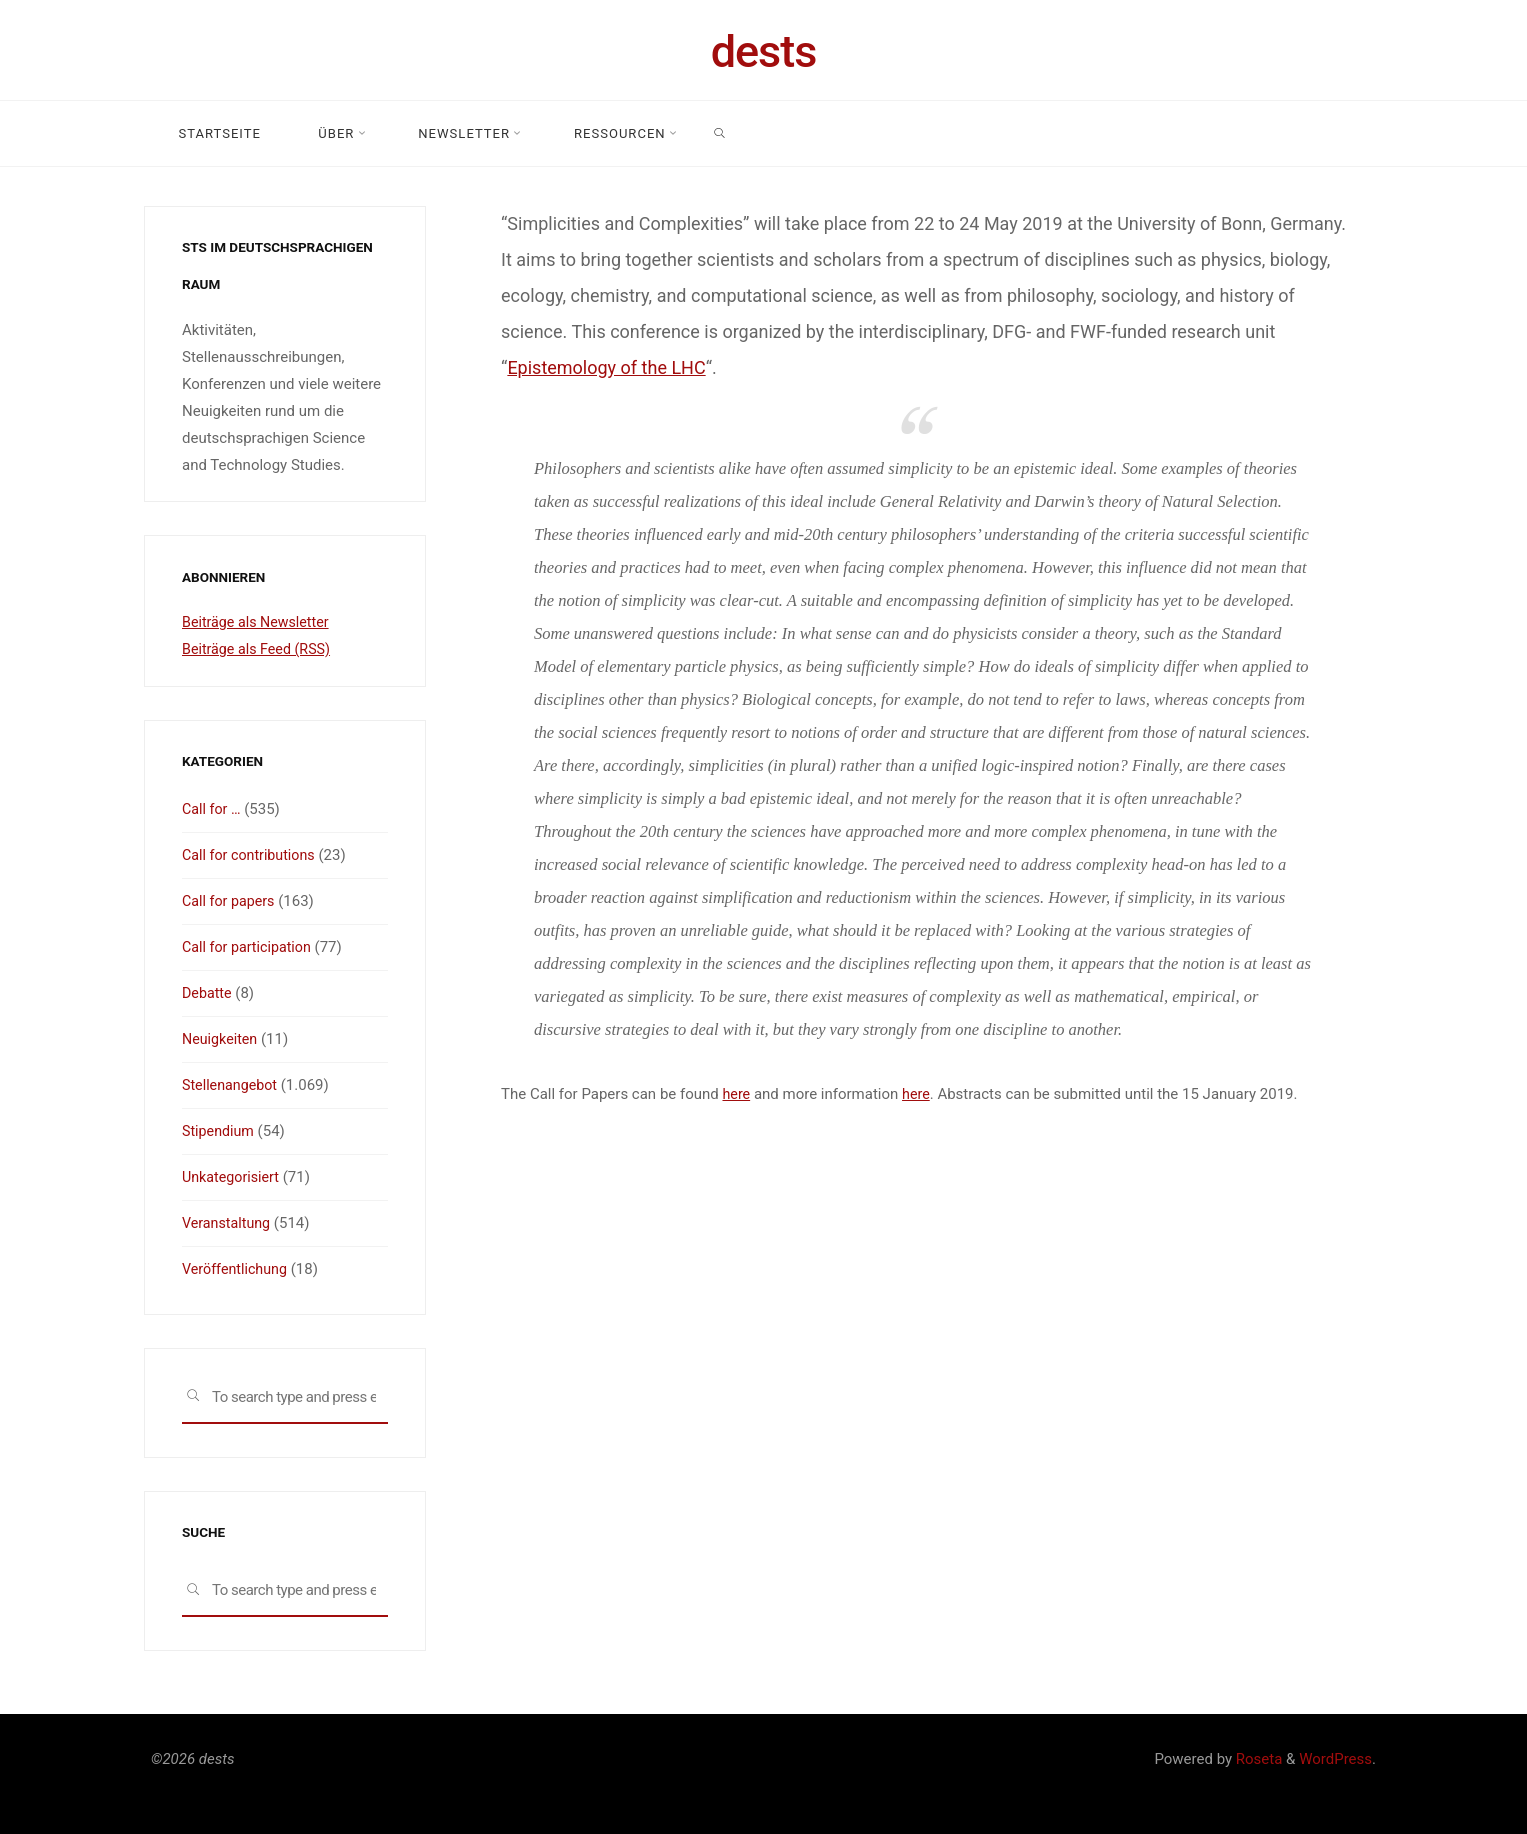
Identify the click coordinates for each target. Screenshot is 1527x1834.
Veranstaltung (228, 1223)
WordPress (1335, 1759)
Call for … (213, 809)
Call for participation (250, 947)
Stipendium (220, 1131)
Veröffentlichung (237, 1269)
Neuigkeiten (221, 1039)
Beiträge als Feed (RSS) (260, 649)
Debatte (208, 993)
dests (764, 51)
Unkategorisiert (233, 1177)
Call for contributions (252, 855)
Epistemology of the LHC (606, 367)
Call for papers (230, 901)
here (736, 1094)
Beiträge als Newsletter (259, 622)
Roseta (1257, 1759)
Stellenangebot (232, 1085)
